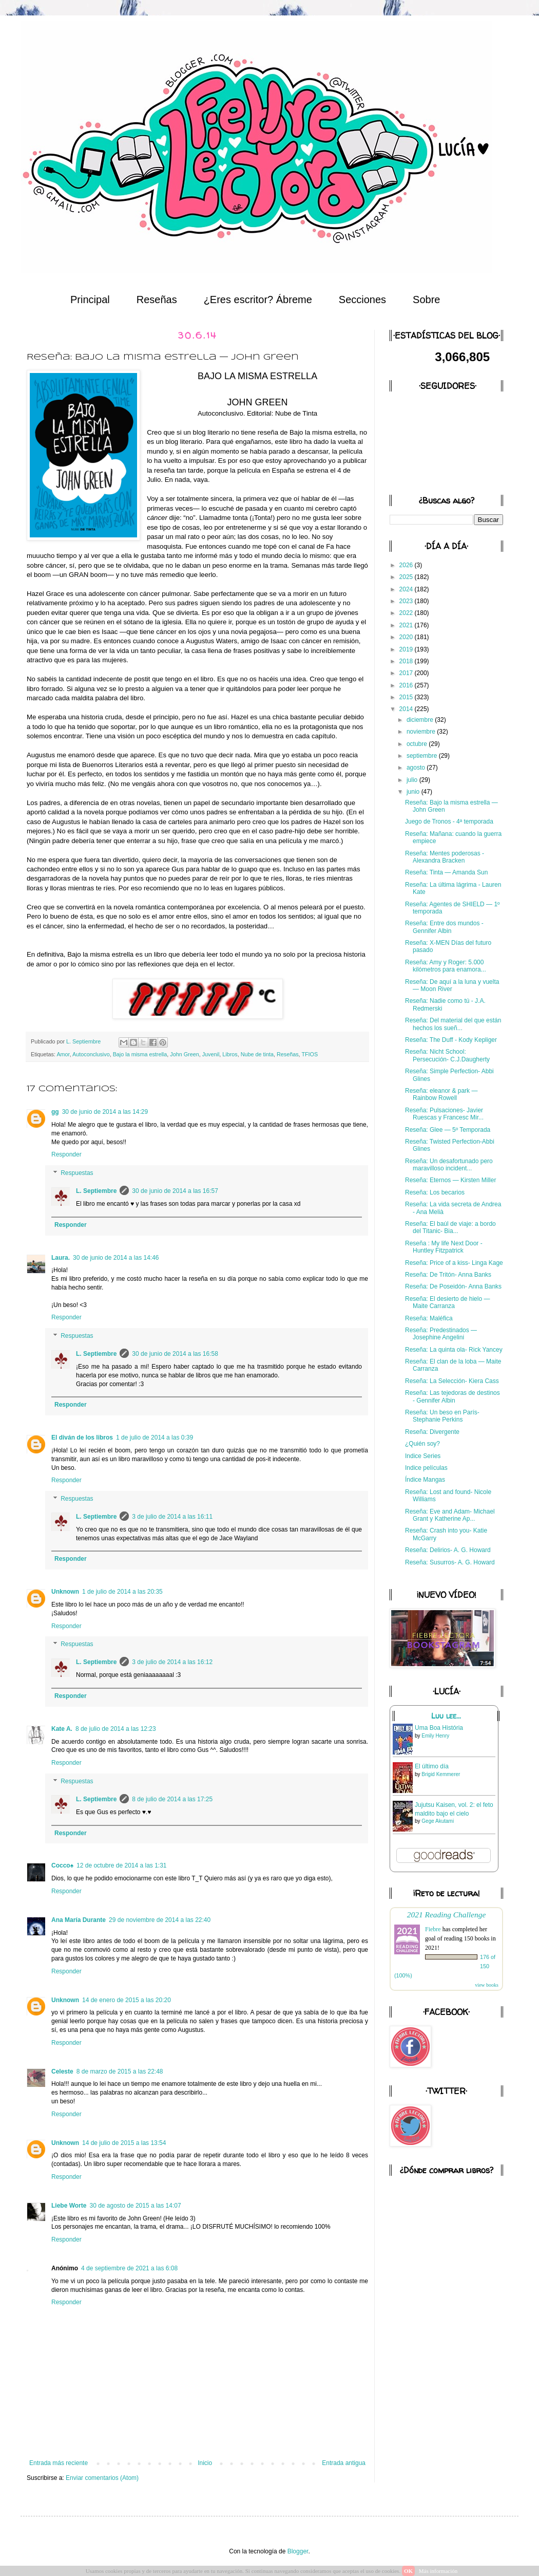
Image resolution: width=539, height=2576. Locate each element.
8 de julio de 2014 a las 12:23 (115, 1728)
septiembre (423, 755)
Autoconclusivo (91, 1054)
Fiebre (433, 1929)
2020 (407, 637)
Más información (438, 2571)
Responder (66, 1154)
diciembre (421, 719)
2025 (407, 577)
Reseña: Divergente (432, 1431)
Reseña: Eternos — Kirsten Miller (450, 1180)
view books (486, 1985)
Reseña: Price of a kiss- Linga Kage (454, 1262)
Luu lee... (446, 1716)
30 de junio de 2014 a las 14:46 (116, 1257)
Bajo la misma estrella (140, 1054)
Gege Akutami (437, 1821)
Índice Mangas (425, 1479)
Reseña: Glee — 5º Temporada (447, 1129)
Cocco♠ (62, 1865)
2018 (407, 661)
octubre (418, 744)
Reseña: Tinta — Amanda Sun (446, 872)
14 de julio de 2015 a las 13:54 (124, 2142)
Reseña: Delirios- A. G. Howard (448, 1550)
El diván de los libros (82, 1437)
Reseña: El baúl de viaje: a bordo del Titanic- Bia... (450, 1227)
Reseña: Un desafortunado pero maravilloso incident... (449, 1165)
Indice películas (426, 1467)
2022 (407, 613)
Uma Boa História (439, 1727)
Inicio (205, 2463)
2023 (407, 601)
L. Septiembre (96, 1190)
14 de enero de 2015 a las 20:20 (126, 2000)
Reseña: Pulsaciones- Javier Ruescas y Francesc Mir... (444, 1114)
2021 (407, 625)
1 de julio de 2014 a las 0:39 (154, 1437)
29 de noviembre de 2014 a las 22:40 (159, 1920)
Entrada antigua (343, 2463)
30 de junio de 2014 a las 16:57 (175, 1190)
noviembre (422, 731)
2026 (407, 565)
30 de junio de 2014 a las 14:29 (105, 1111)
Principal (90, 299)
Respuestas (77, 1173)
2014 (407, 709)
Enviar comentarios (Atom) (102, 2477)
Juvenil (211, 1054)
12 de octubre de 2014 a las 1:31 (121, 1865)
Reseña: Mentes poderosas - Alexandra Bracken (444, 857)
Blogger (298, 2551)
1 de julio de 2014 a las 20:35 (122, 1591)
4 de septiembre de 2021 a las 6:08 (129, 2268)
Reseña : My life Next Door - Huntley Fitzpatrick (444, 1247)
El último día (432, 1766)
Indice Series (422, 1456)
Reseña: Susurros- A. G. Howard (450, 1562)
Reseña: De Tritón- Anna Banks (448, 1274)
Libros (229, 1054)
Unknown (65, 1591)
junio (414, 791)
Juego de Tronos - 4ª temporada (449, 821)
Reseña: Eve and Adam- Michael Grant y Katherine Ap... (450, 1515)
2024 (407, 589)
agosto (417, 767)
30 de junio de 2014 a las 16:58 (175, 1353)
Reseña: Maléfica (429, 1318)
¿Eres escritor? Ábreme (258, 299)
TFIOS (309, 1054)
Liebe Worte (68, 2205)
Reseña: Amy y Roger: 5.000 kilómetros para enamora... (445, 966)
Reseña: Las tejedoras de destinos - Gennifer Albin (452, 1396)
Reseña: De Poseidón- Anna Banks (453, 1286)
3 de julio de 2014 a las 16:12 (172, 1662)
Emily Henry (435, 1736)
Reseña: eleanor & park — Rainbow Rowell (441, 1094)
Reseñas (157, 299)
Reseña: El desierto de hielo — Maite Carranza (447, 1302)
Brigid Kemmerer (440, 1774)
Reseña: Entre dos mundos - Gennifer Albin (444, 927)
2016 (407, 685)
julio (413, 779)
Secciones (362, 299)
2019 (407, 649)
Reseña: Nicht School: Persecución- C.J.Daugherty (447, 1055)
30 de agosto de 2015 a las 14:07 (135, 2205)
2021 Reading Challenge (446, 1914)
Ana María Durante (78, 1920)
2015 (407, 697)
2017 (407, 673)
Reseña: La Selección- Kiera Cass (452, 1381)
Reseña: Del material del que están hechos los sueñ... (453, 1024)
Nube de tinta (257, 1054)
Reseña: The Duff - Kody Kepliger (451, 1039)
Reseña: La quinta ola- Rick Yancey (454, 1349)
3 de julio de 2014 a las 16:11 (172, 1516)
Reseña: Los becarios (435, 1192)
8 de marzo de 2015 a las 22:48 (119, 2071)
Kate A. (61, 1728)
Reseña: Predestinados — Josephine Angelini (441, 1334)
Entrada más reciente (58, 2463)
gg (55, 1111)
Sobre (426, 299)
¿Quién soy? (422, 1443)
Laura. (60, 1257)
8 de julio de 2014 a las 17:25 (172, 1799)
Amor (62, 1054)
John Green (184, 1054)
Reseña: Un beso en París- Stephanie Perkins (442, 1416)
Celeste (62, 2071)
